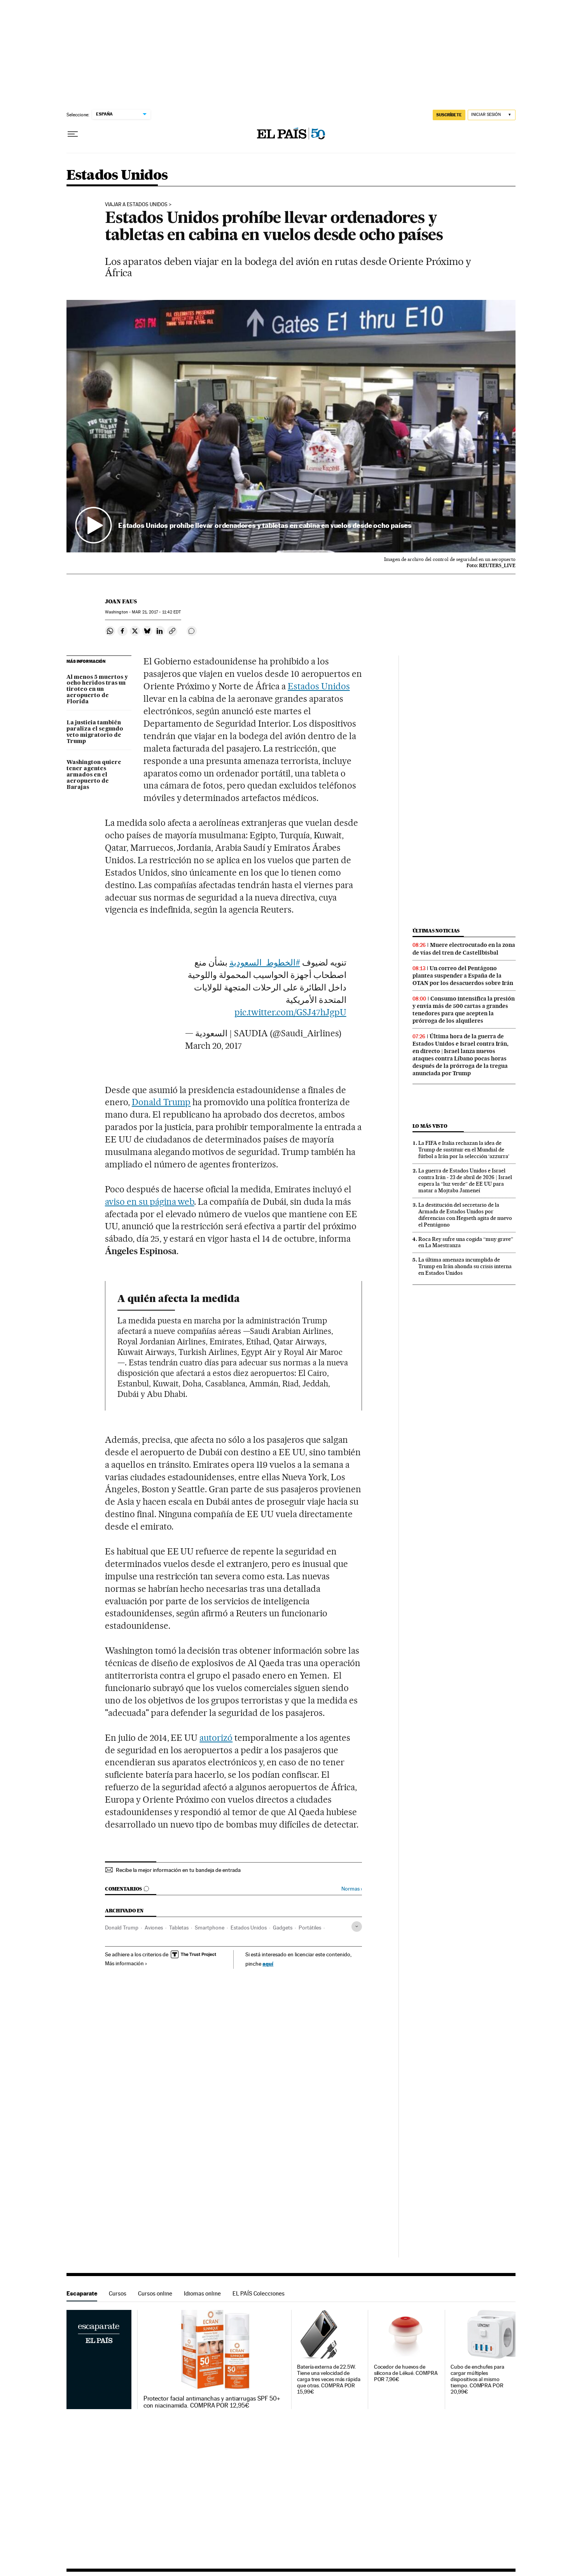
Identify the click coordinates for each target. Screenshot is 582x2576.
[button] (291, 426)
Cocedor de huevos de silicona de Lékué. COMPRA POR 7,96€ (406, 2373)
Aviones (154, 1927)
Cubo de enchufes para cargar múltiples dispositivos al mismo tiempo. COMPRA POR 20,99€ (477, 2379)
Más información (126, 1963)
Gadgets (282, 1927)
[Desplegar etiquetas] (356, 1926)
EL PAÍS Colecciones (258, 2293)
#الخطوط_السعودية (264, 962)
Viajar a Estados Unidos (136, 204)
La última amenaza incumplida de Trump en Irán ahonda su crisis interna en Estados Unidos (465, 1266)
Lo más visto (429, 1126)
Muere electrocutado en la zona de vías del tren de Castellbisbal (463, 948)
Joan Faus (121, 601)
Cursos (117, 2293)
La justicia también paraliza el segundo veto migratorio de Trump (94, 732)
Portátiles (310, 1927)
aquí (267, 1963)
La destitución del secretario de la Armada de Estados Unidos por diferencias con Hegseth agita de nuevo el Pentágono (465, 1215)
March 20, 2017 (213, 1045)
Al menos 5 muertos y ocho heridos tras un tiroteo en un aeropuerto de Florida (97, 690)
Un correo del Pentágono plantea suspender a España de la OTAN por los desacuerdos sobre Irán (462, 976)
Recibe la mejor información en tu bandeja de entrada (178, 1870)
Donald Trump (161, 1102)
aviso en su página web (149, 1201)
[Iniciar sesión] (492, 115)
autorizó (215, 1737)
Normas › (351, 1889)
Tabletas (179, 1927)
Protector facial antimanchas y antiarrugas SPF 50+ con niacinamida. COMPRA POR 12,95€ (212, 2402)
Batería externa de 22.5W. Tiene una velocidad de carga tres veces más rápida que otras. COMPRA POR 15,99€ (328, 2379)
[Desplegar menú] (72, 134)
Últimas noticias (436, 931)
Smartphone (209, 1927)
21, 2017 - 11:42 (156, 612)
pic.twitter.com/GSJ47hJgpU (290, 1012)
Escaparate (81, 2293)
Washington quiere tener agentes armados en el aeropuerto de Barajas (93, 775)
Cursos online (155, 2293)
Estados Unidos (117, 175)
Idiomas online (202, 2293)
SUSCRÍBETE (449, 114)
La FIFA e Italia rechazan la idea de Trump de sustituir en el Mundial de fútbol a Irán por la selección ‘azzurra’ (463, 1149)
